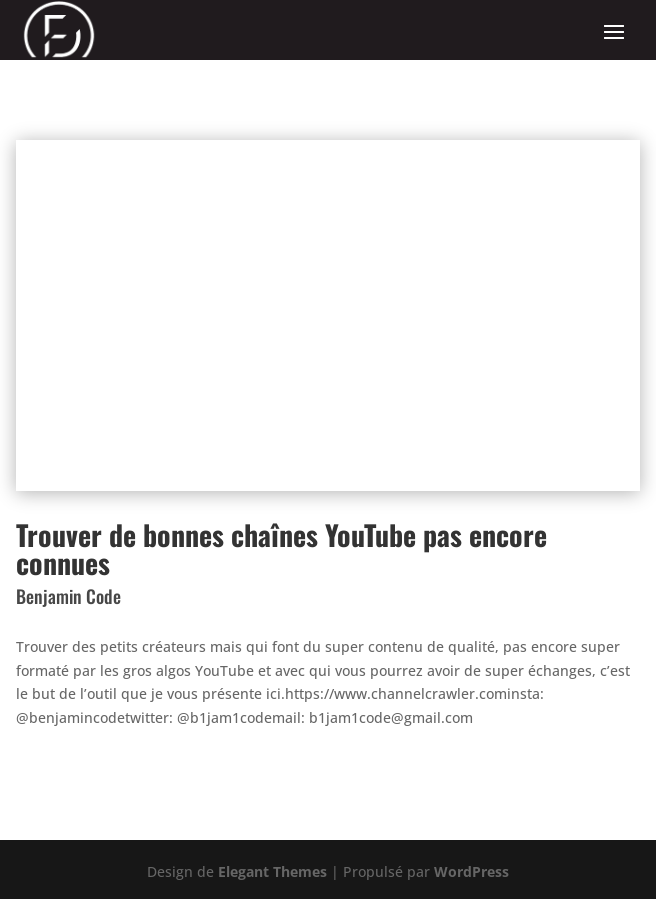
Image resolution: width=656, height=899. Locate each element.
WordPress (471, 871)
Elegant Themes (272, 871)
